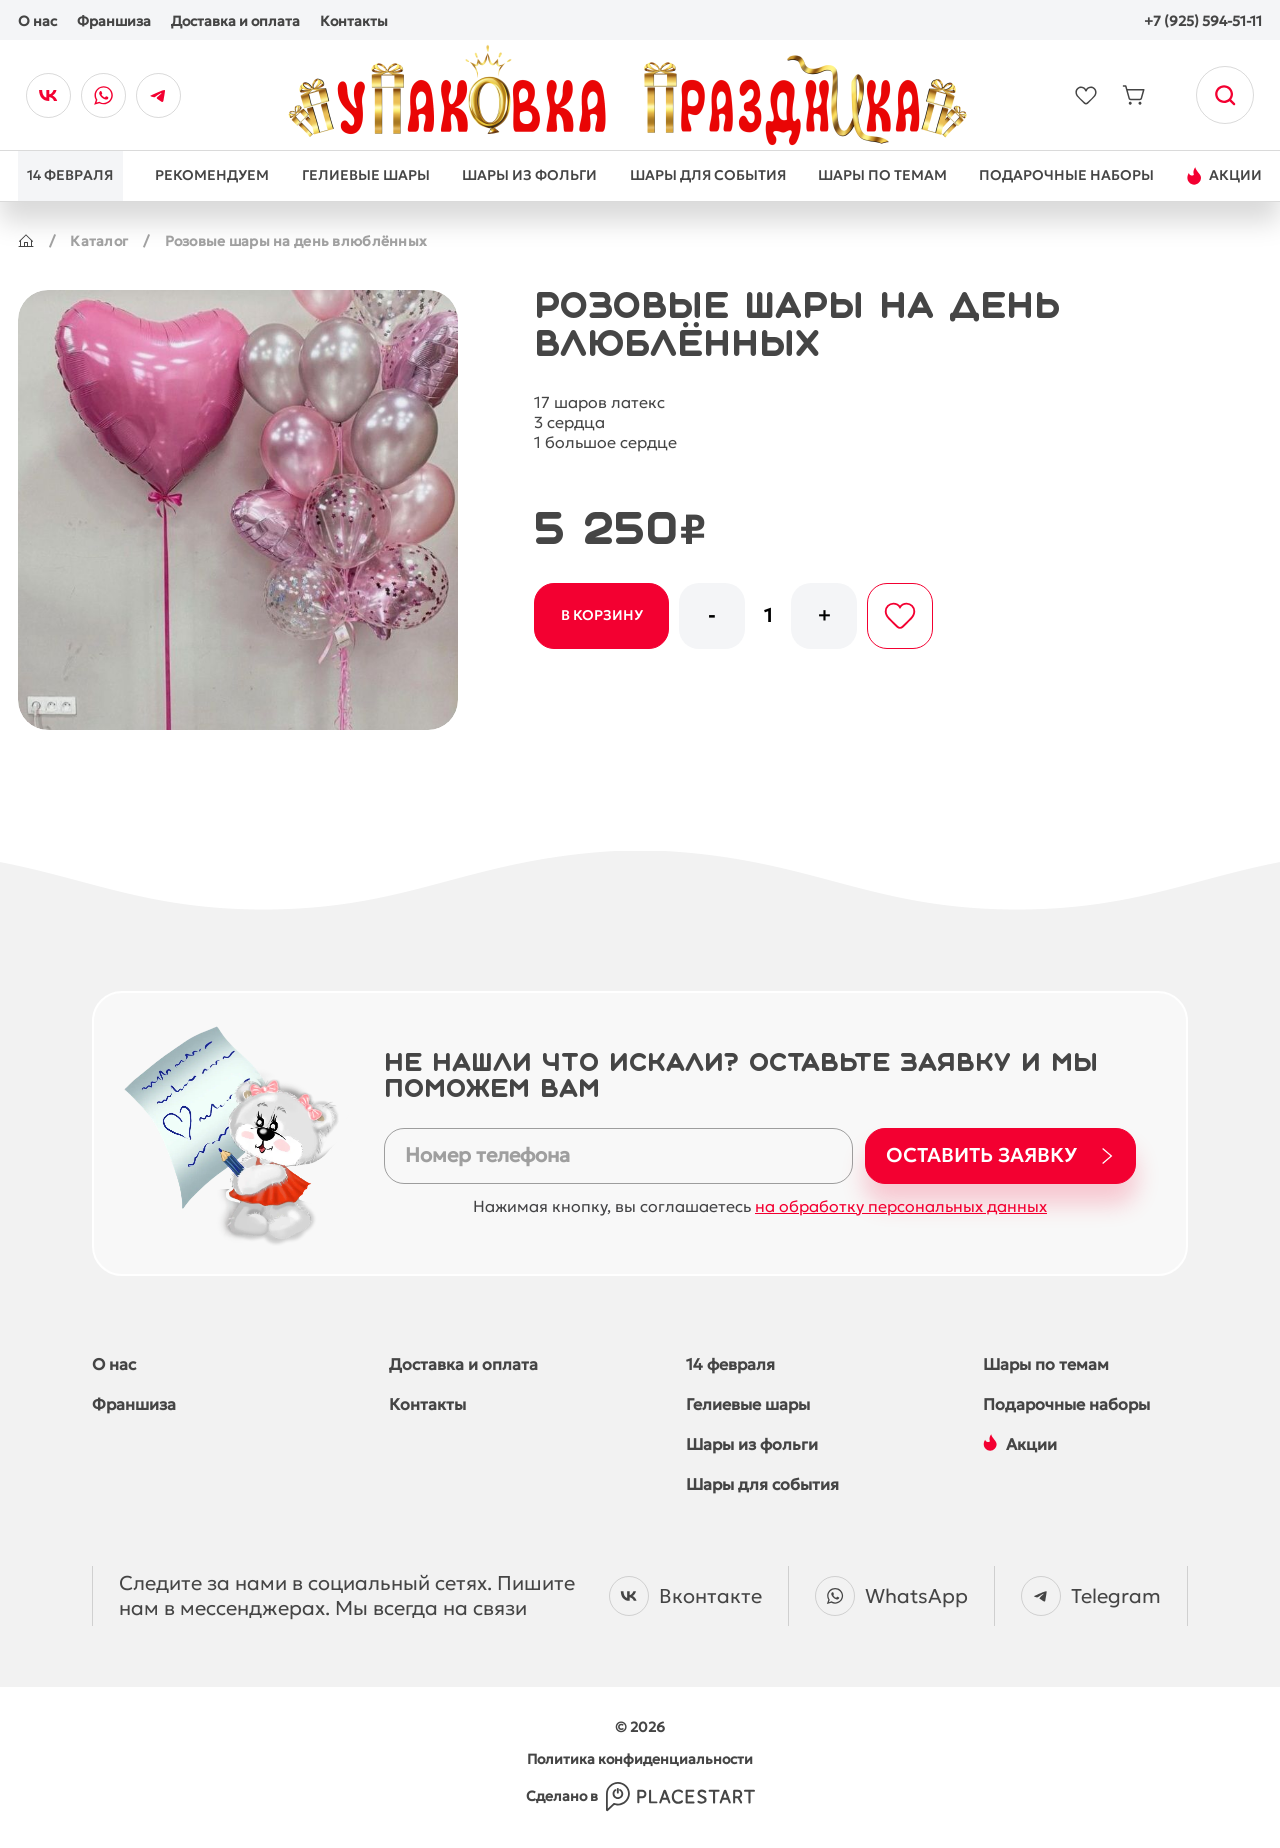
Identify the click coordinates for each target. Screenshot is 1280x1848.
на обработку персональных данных (901, 1206)
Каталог (99, 241)
